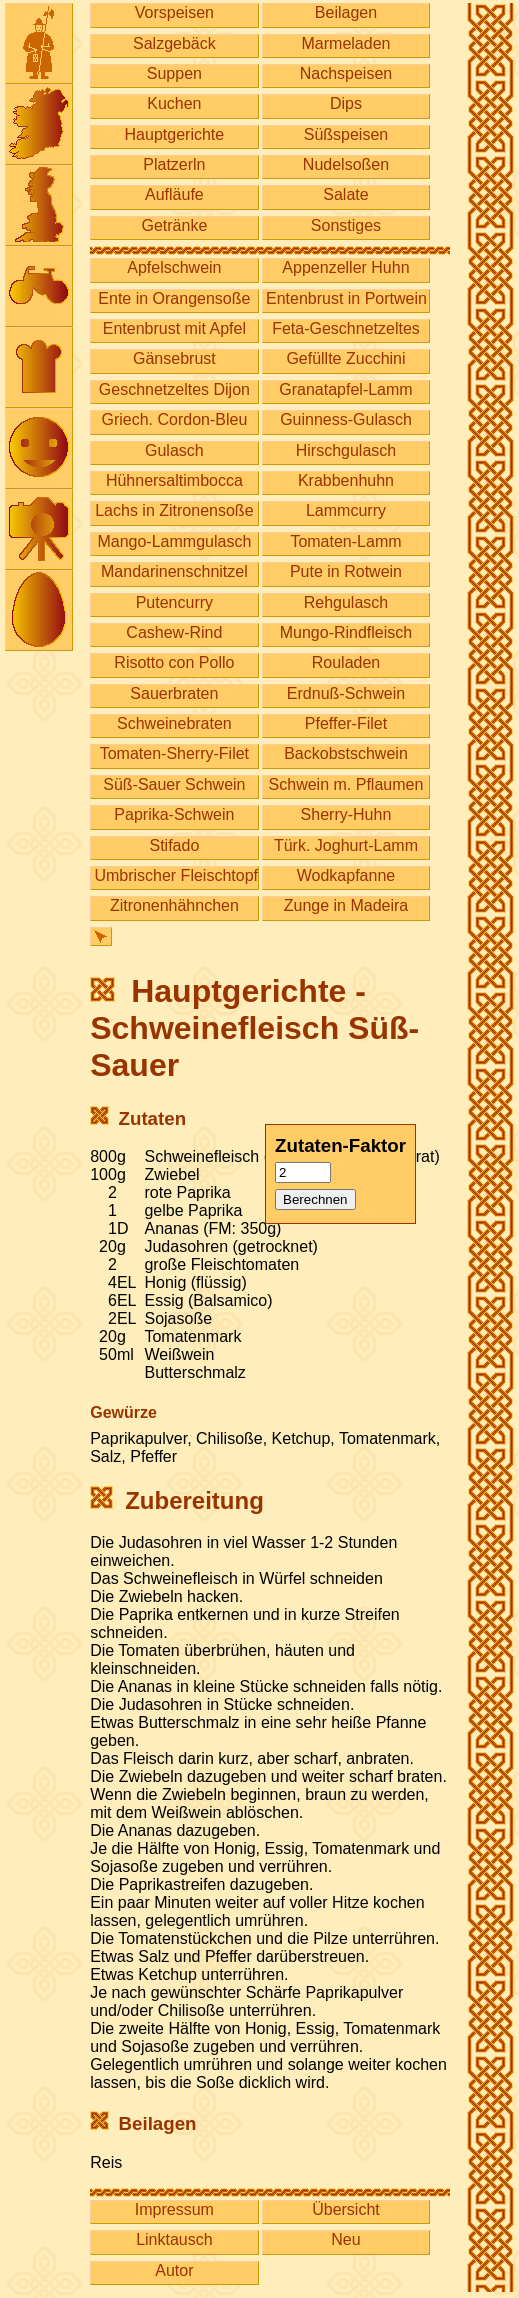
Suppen (174, 73)
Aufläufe (174, 194)
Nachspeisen (346, 73)
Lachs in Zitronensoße (174, 510)
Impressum (174, 2209)
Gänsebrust (174, 358)
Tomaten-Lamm (345, 541)
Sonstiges (346, 225)
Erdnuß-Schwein (346, 693)
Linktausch (174, 2239)
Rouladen (346, 662)
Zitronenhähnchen (174, 905)
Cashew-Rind (174, 632)
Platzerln (174, 164)
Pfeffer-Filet (346, 723)
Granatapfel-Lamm (345, 389)
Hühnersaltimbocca (174, 480)
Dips (346, 103)
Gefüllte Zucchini (345, 358)
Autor (174, 2270)
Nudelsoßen (346, 164)
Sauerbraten (174, 693)
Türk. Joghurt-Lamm (346, 845)
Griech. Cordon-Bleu (174, 419)
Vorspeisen (174, 12)
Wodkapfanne (346, 875)
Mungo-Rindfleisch (346, 632)
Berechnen (315, 1199)
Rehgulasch (346, 602)
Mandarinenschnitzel (174, 571)
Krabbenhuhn (346, 480)
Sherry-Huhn (346, 814)
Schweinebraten (174, 723)
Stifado (174, 845)
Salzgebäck (174, 43)
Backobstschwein (346, 753)
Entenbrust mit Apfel (174, 328)
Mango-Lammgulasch (174, 541)
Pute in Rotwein (346, 571)
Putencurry (174, 602)
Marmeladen (346, 43)
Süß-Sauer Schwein (174, 784)
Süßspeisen (346, 134)
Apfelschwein (174, 267)
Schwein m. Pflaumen (346, 784)
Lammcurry (346, 510)
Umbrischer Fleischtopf (176, 875)
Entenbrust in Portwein (346, 298)
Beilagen (346, 12)
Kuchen (174, 103)
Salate (345, 194)
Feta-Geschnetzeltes (346, 328)
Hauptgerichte (175, 134)
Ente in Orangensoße (174, 298)
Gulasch (174, 450)
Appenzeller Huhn (345, 267)
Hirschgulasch (346, 450)
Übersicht (346, 2209)
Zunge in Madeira (346, 905)
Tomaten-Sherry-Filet (174, 753)
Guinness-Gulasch (346, 419)
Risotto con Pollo (174, 662)
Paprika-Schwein (174, 814)
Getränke (174, 225)
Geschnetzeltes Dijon (174, 389)
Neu (345, 2239)
